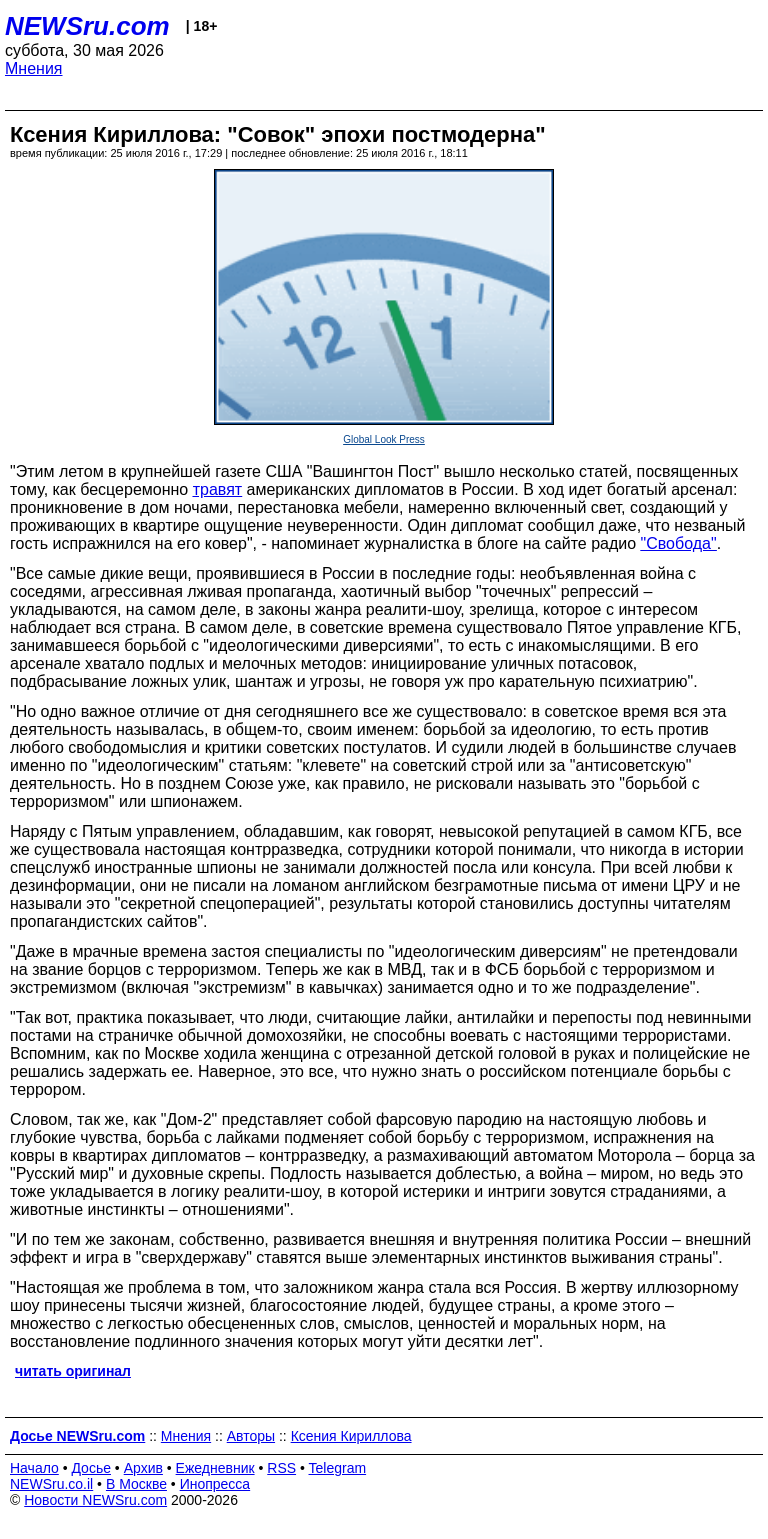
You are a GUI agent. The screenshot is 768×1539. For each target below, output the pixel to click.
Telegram (338, 1468)
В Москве (136, 1484)
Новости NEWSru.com (95, 1500)
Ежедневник (215, 1468)
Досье (91, 1468)
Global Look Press (384, 439)
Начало (34, 1468)
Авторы (251, 1436)
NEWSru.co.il (51, 1484)
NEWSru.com (87, 26)
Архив (143, 1468)
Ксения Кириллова (351, 1436)
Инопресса (215, 1484)
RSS (281, 1468)
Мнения (34, 68)
